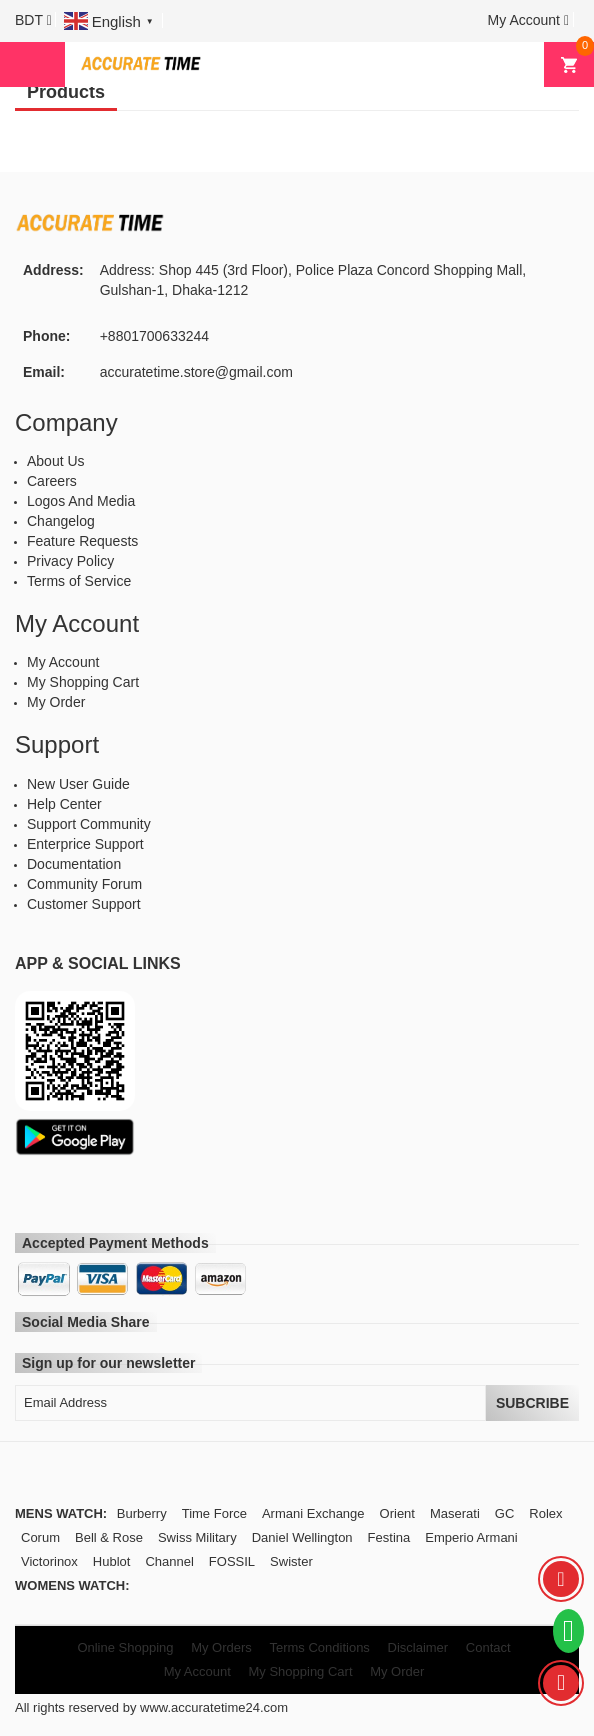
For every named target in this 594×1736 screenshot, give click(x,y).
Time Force (214, 1513)
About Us (56, 461)
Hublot (112, 1561)
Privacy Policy (70, 561)
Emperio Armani (471, 1537)
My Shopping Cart (83, 682)
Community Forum (84, 884)
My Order (56, 702)
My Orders (221, 1647)
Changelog (61, 521)
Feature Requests (82, 541)
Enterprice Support (85, 844)
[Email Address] (250, 1403)
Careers (52, 481)
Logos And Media (81, 501)
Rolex (545, 1513)
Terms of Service (79, 581)
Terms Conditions (319, 1647)
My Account (63, 662)
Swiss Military (197, 1537)
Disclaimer (418, 1647)
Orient (397, 1513)
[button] (33, 20)
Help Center (64, 804)
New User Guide (78, 784)
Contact (488, 1647)
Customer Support (84, 904)
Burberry (142, 1513)
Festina (389, 1537)
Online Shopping (125, 1647)
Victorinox (49, 1561)
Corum (40, 1537)
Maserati (455, 1513)
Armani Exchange (313, 1513)
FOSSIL (232, 1561)
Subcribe (532, 1403)
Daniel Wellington (302, 1537)
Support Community (89, 824)
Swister (291, 1561)
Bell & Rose (109, 1537)
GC (505, 1513)
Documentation (74, 864)
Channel (169, 1561)
